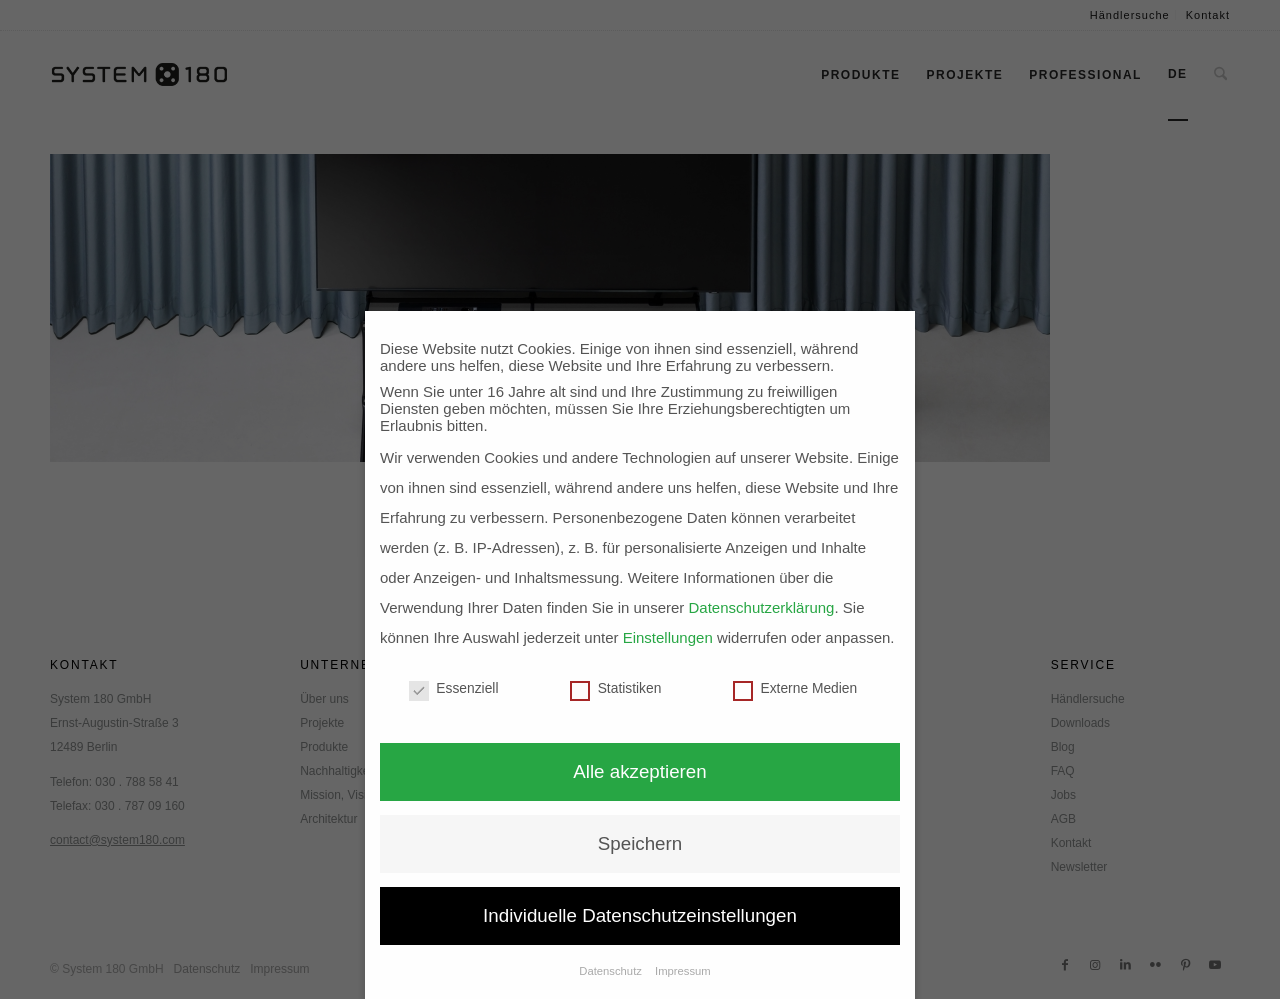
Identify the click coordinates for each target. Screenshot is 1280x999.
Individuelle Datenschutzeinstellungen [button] (640, 915)
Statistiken (615, 688)
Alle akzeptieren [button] (639, 771)
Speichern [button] (640, 843)
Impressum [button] (683, 971)
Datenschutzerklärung (762, 607)
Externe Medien (795, 688)
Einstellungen (668, 637)
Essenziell (454, 688)
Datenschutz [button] (612, 971)
